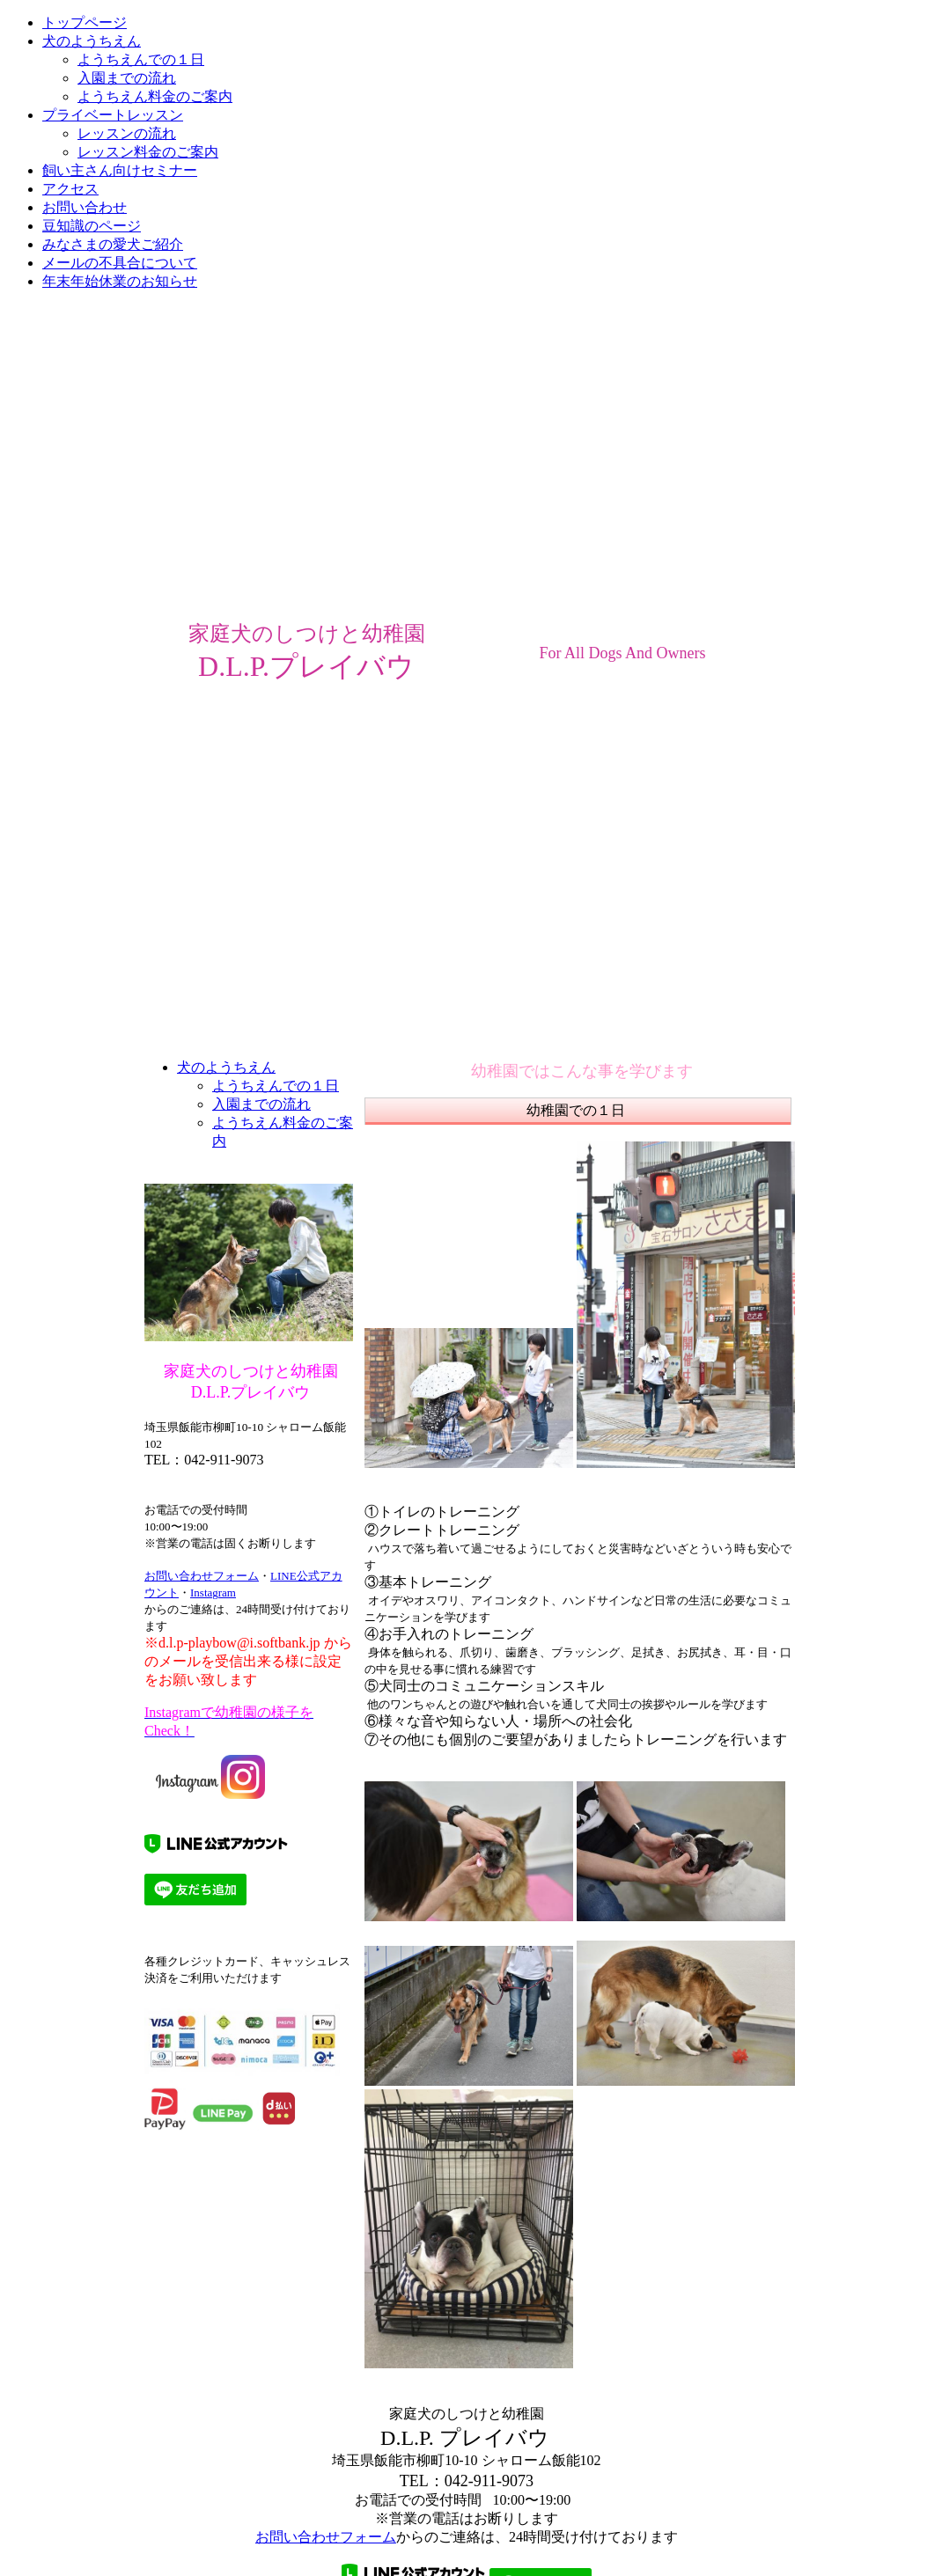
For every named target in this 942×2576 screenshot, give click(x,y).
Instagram (213, 1592)
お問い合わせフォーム (201, 1575)
